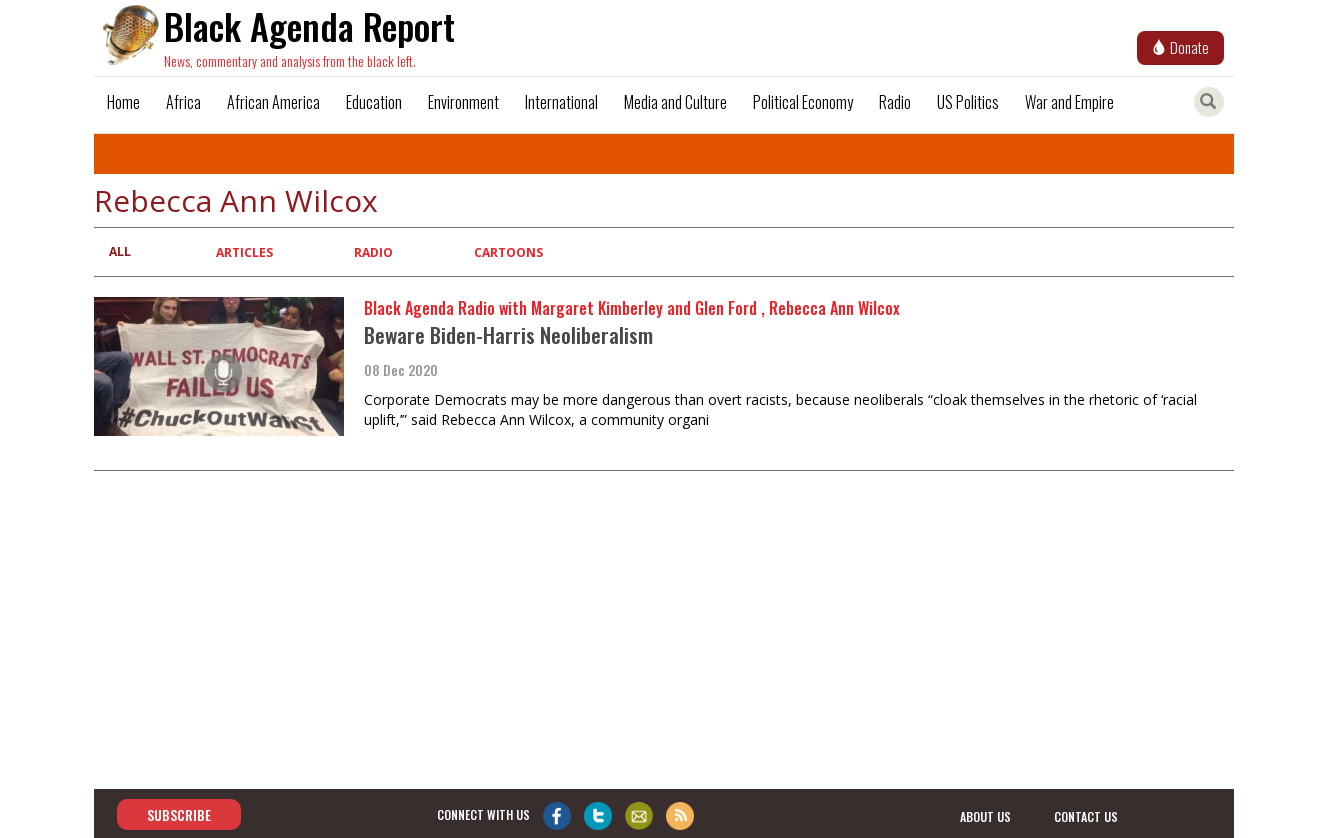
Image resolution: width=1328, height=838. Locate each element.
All (120, 251)
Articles (244, 252)
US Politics (968, 102)
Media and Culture (675, 102)
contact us (1086, 815)
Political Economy (803, 102)
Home (123, 102)
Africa (183, 102)
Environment (463, 102)
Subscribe (179, 814)
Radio (895, 102)
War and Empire (1069, 102)
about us (985, 815)
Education (374, 102)
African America (273, 102)
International (561, 102)
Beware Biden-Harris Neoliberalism (508, 334)
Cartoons (508, 252)
